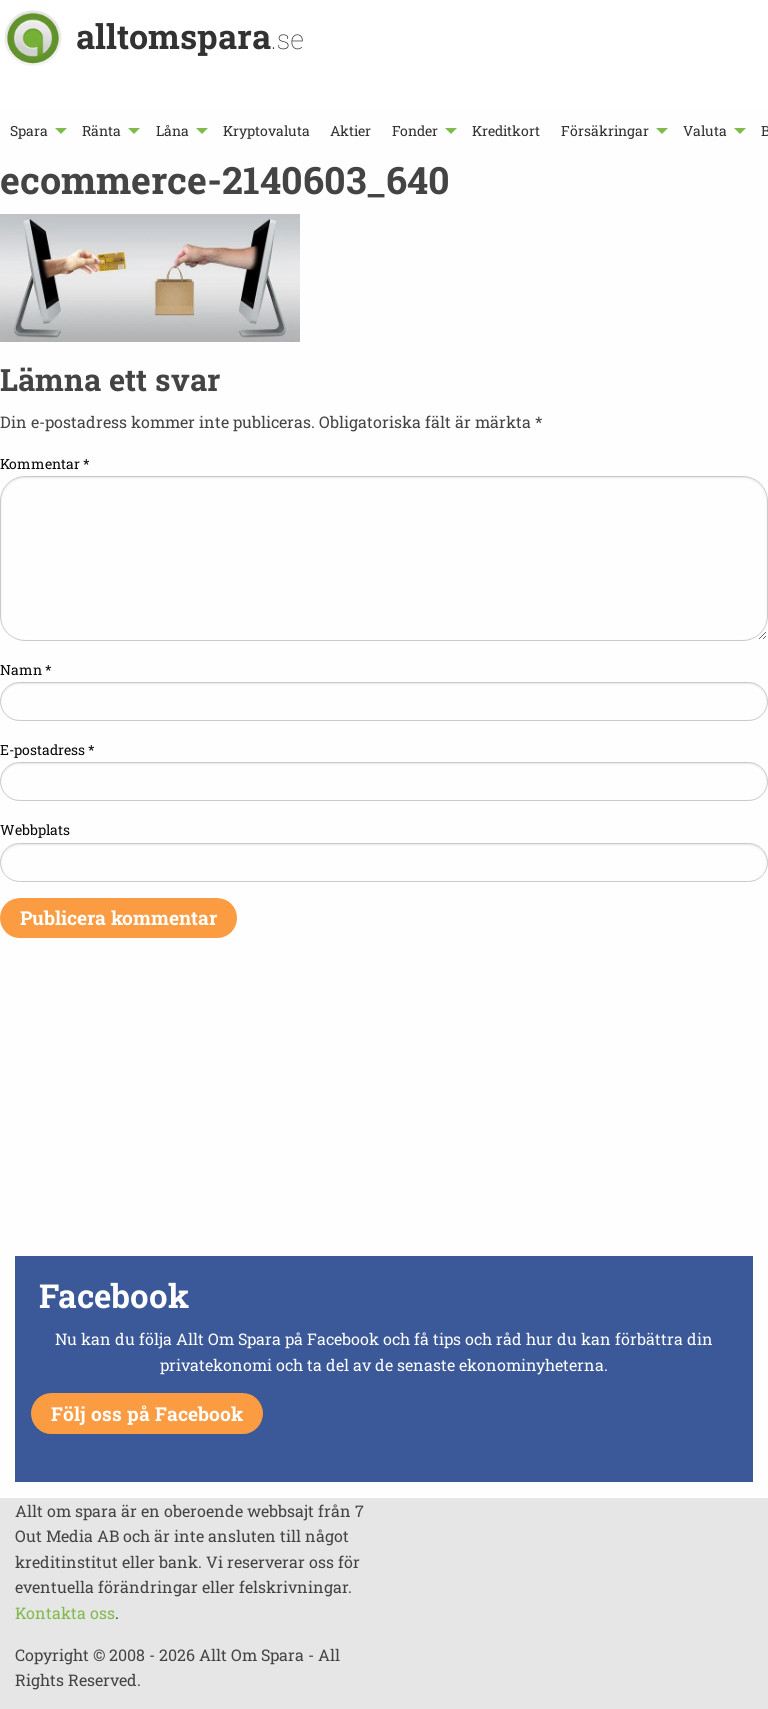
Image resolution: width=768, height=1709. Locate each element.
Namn (26, 669)
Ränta (101, 130)
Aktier (350, 130)
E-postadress (47, 749)
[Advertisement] (384, 1110)
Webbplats (35, 829)
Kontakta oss (65, 1612)
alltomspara (190, 35)
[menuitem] (36, 130)
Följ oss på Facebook (147, 1413)
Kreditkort (506, 130)
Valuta (705, 130)
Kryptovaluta (266, 130)
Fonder (415, 130)
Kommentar (45, 463)
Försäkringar (605, 130)
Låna (172, 130)
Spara (29, 130)
